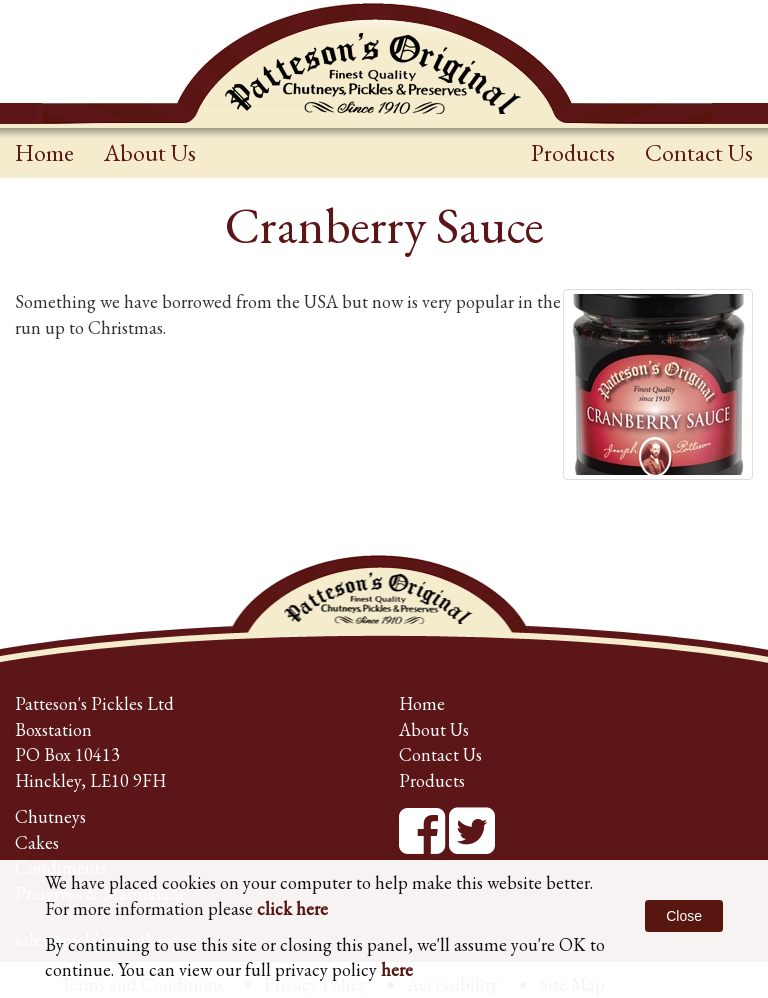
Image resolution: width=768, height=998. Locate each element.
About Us (150, 152)
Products (573, 152)
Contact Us (699, 152)
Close (684, 916)
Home (44, 152)
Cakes (37, 842)
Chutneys (50, 816)
